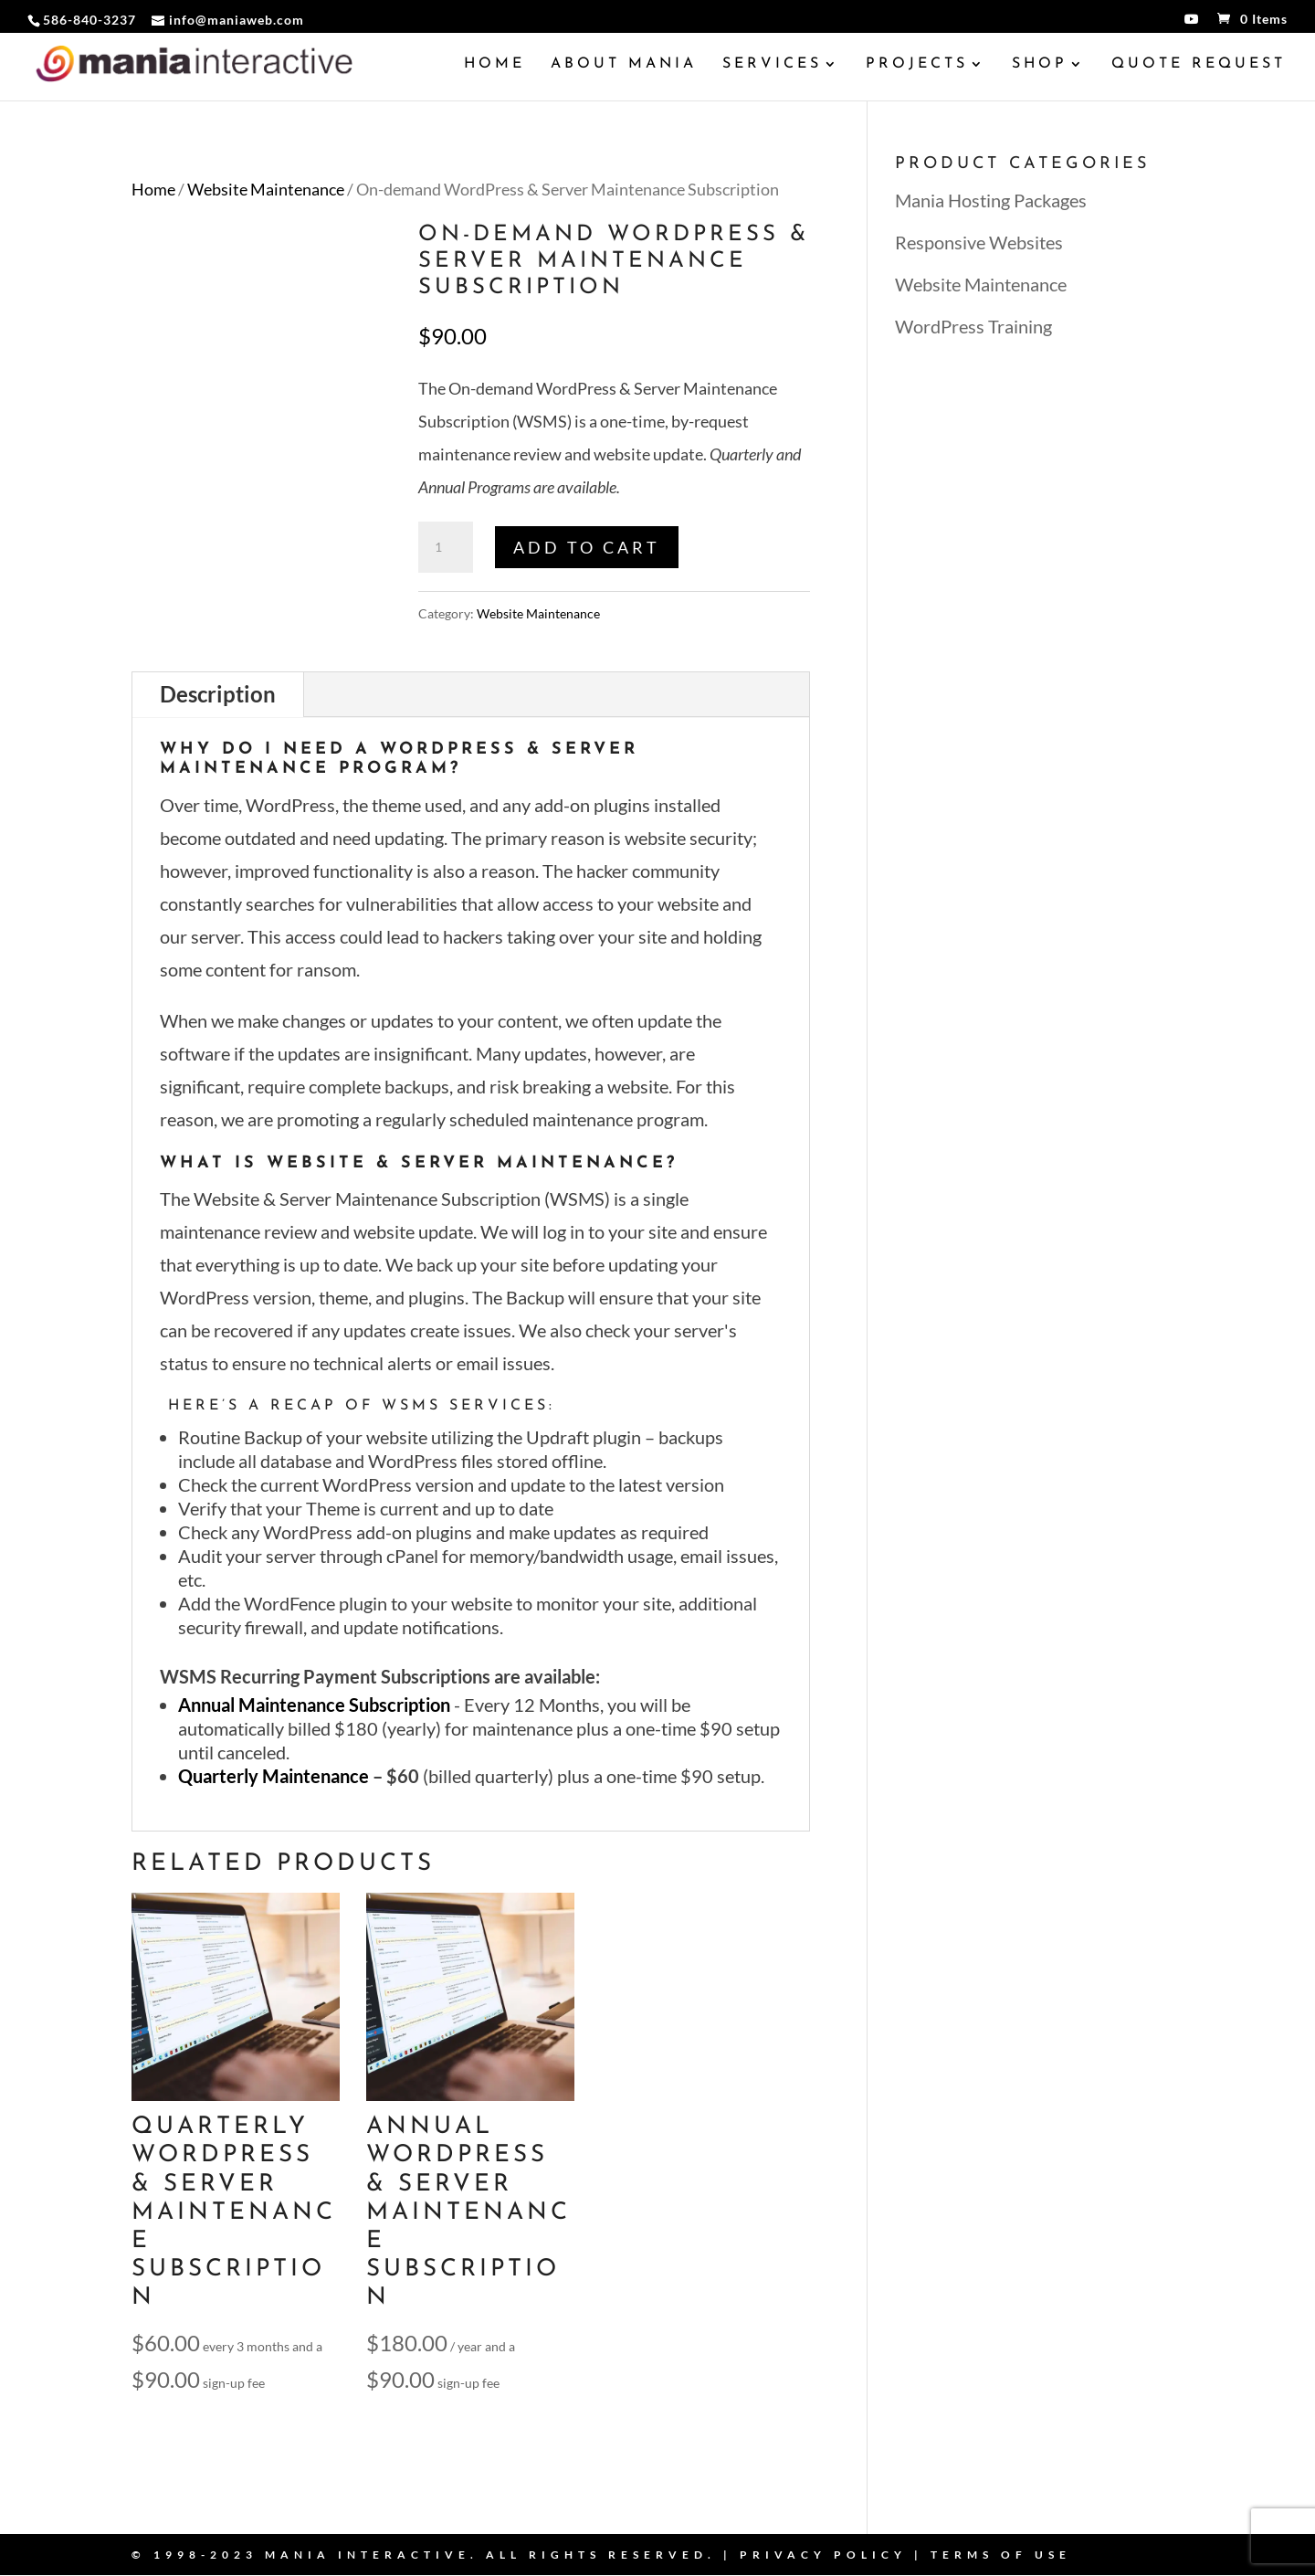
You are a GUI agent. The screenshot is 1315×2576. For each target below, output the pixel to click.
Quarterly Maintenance (273, 1776)
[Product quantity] (445, 547)
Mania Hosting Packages (991, 200)
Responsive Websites (979, 242)
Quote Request (1198, 64)
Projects (917, 64)
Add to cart (586, 547)
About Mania (624, 64)
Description (218, 694)
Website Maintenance (265, 189)
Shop (1040, 64)
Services (772, 64)
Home (494, 64)
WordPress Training (973, 326)
